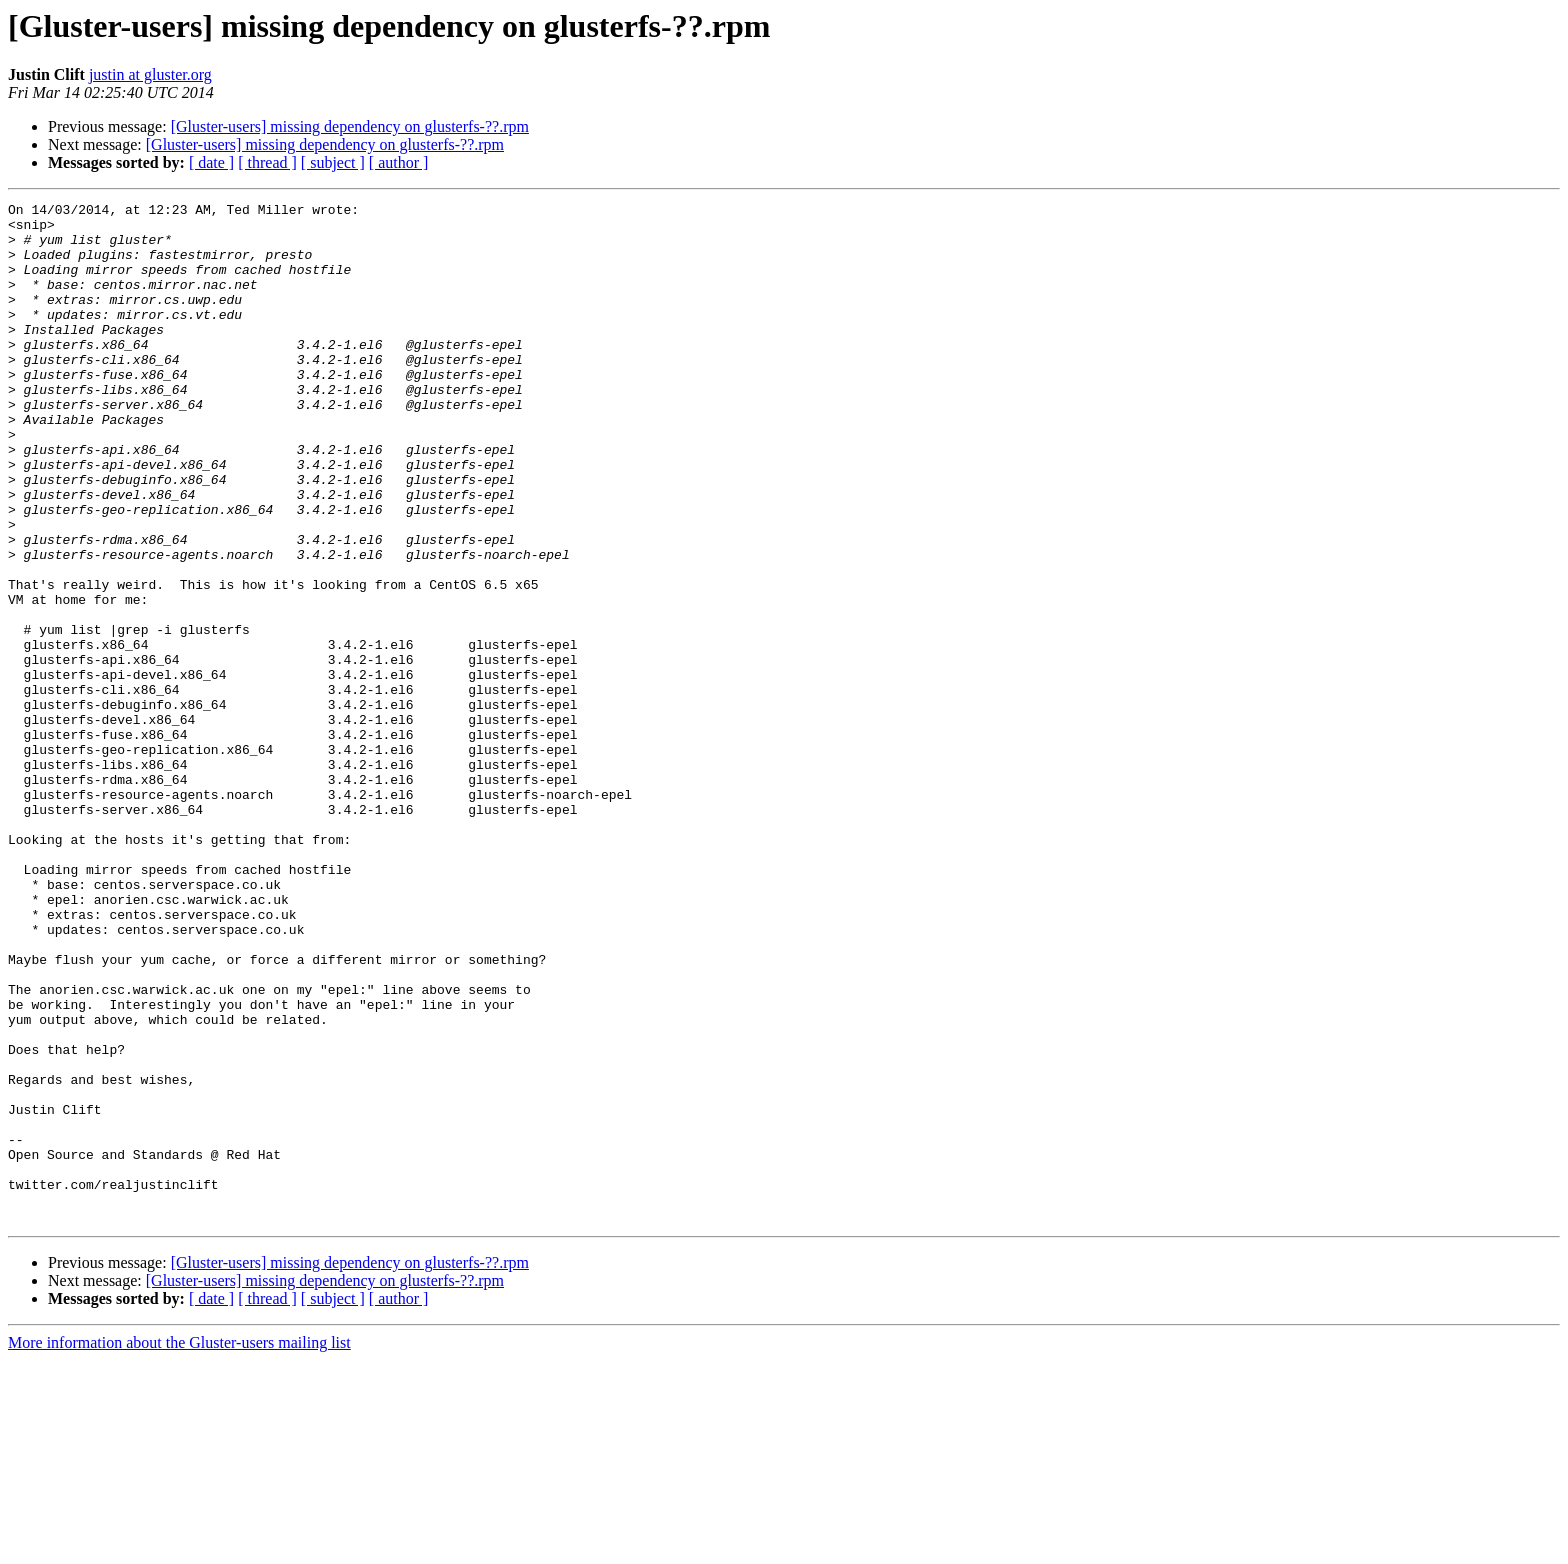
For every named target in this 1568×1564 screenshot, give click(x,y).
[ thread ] (267, 162)
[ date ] (211, 162)
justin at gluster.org (150, 74)
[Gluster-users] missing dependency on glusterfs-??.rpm (350, 126)
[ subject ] (333, 162)
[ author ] (399, 162)
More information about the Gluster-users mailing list (179, 1546)
